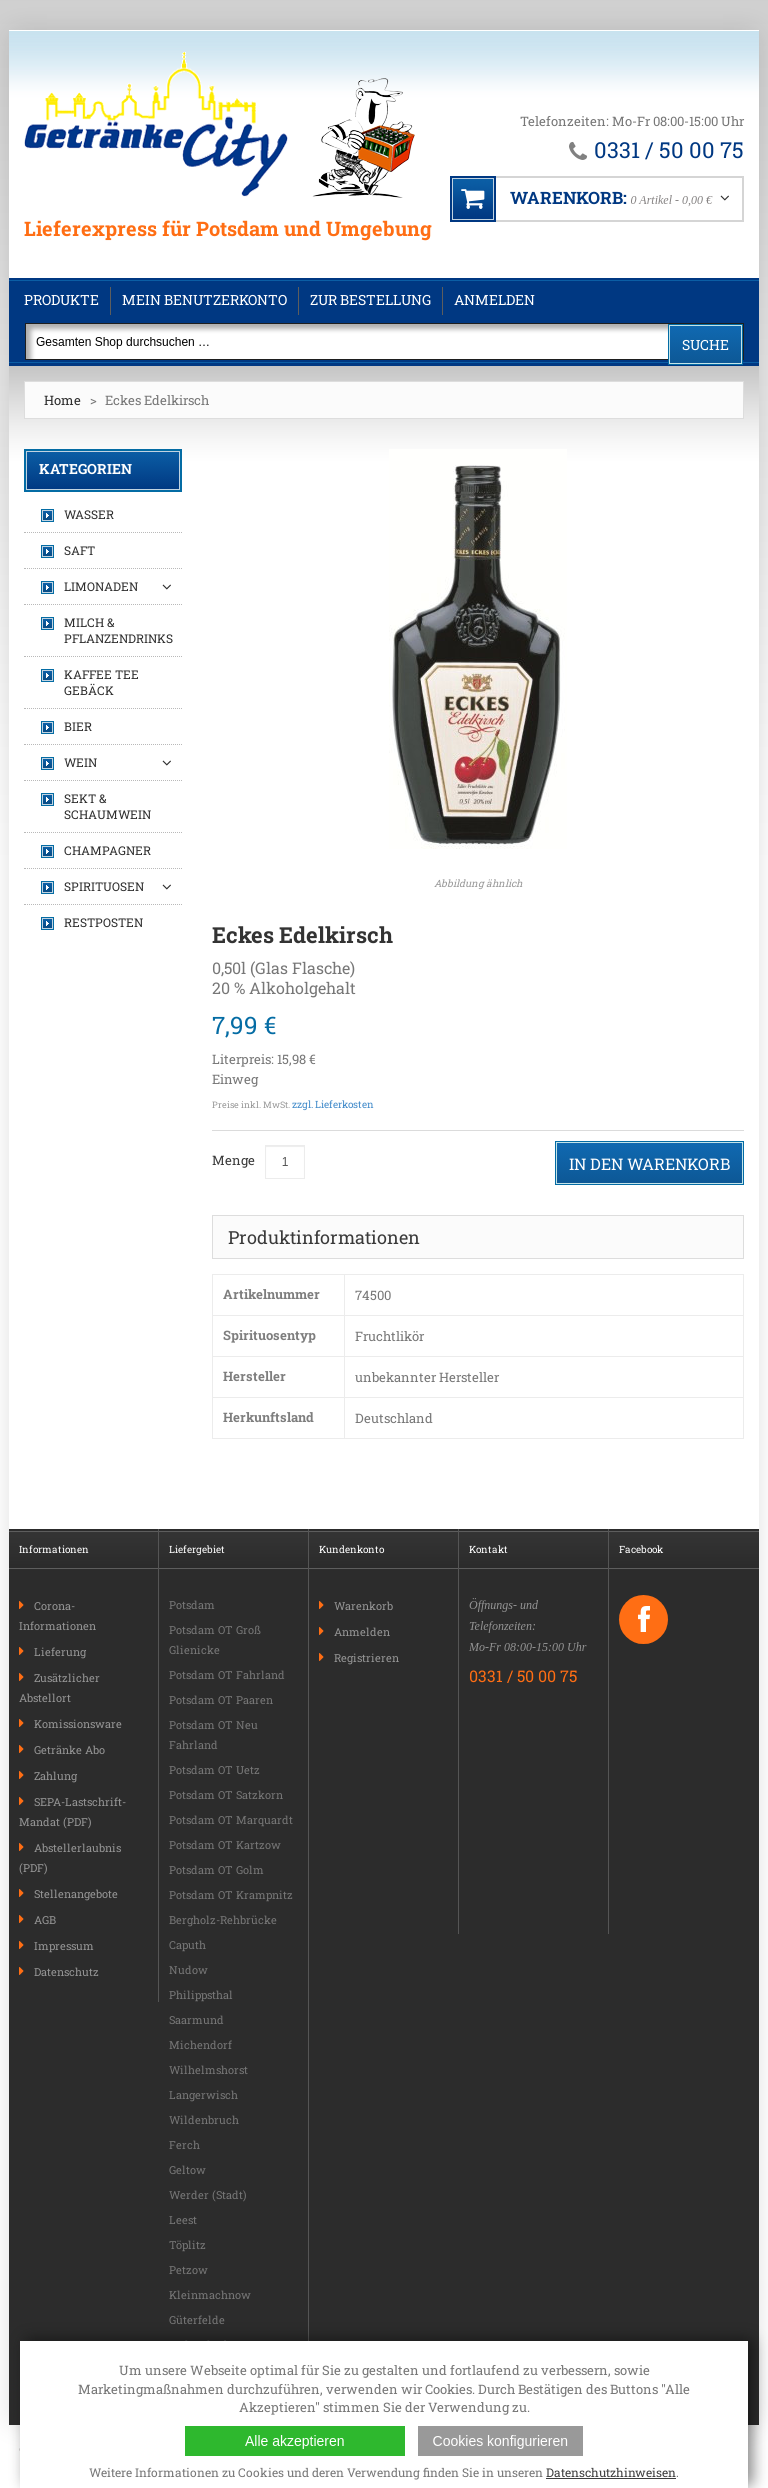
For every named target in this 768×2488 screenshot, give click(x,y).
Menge (233, 1160)
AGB (45, 1919)
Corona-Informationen (57, 1615)
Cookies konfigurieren (500, 2441)
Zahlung (55, 1775)
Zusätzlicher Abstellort (59, 1687)
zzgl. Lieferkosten (333, 1104)
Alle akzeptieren (295, 2441)
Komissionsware (78, 1723)
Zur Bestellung (370, 299)
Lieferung (60, 1651)
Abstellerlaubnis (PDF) (70, 1857)
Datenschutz (66, 1971)
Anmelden (494, 299)
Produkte (61, 299)
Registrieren (366, 1657)
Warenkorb (363, 1605)
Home (62, 400)
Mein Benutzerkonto (204, 299)
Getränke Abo (69, 1749)
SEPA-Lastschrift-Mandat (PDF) (72, 1811)
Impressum (64, 1945)
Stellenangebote (76, 1893)
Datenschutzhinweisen (611, 2472)
